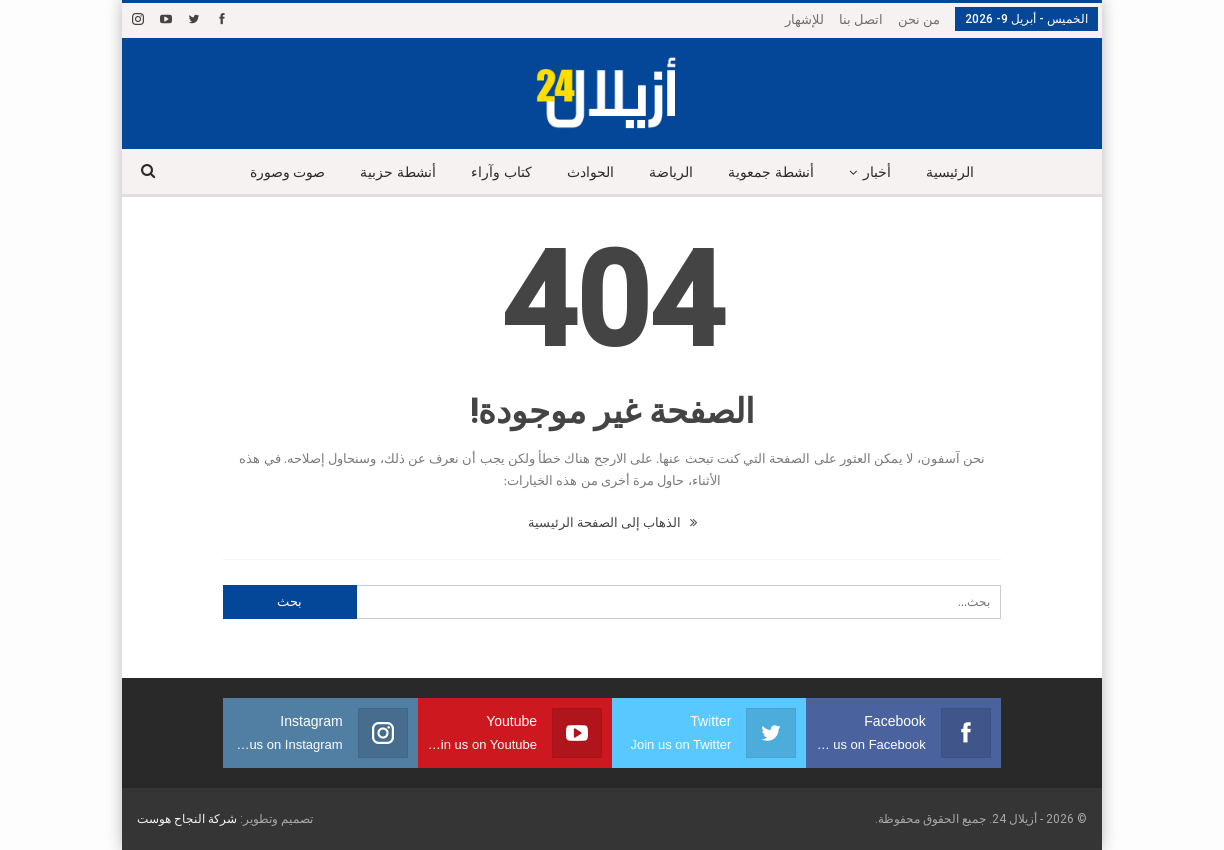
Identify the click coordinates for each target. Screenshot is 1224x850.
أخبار (877, 172)
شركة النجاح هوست (187, 819)
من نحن (919, 19)
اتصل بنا (861, 19)
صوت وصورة (288, 172)
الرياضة (671, 172)
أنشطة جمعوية (771, 172)
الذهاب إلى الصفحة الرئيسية (612, 522)
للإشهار (804, 19)
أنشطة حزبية (398, 172)
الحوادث (590, 172)
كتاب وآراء (501, 172)
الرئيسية (950, 172)
